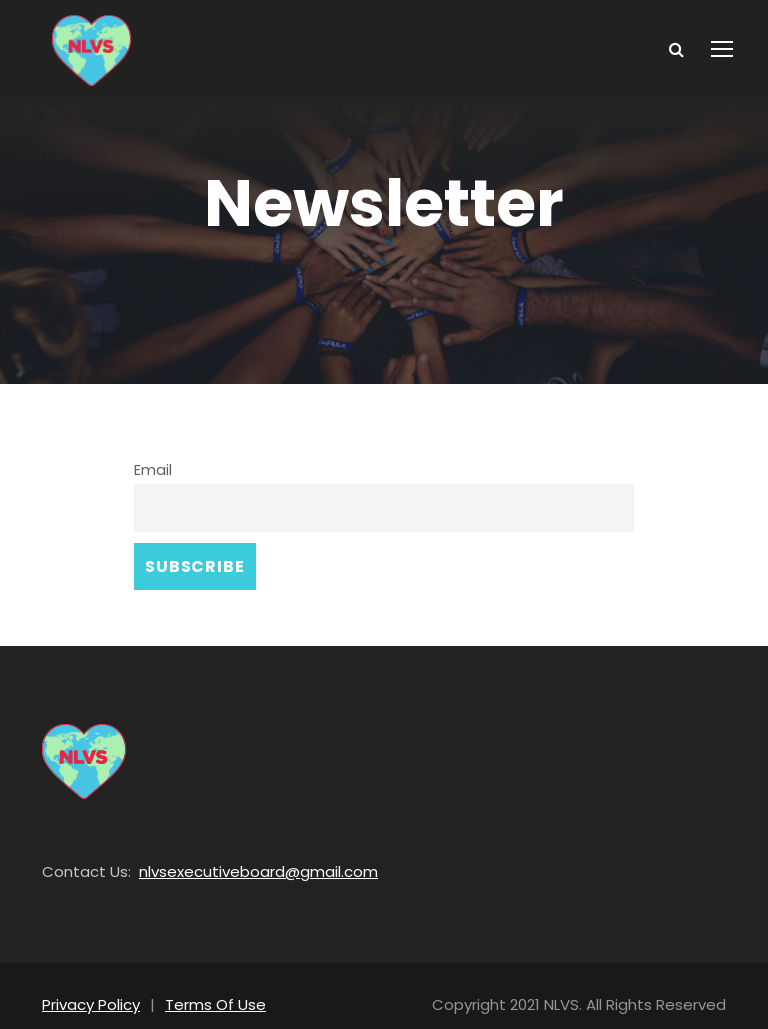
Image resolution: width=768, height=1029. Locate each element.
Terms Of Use (205, 985)
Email (152, 468)
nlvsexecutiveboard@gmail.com (235, 852)
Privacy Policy (88, 985)
